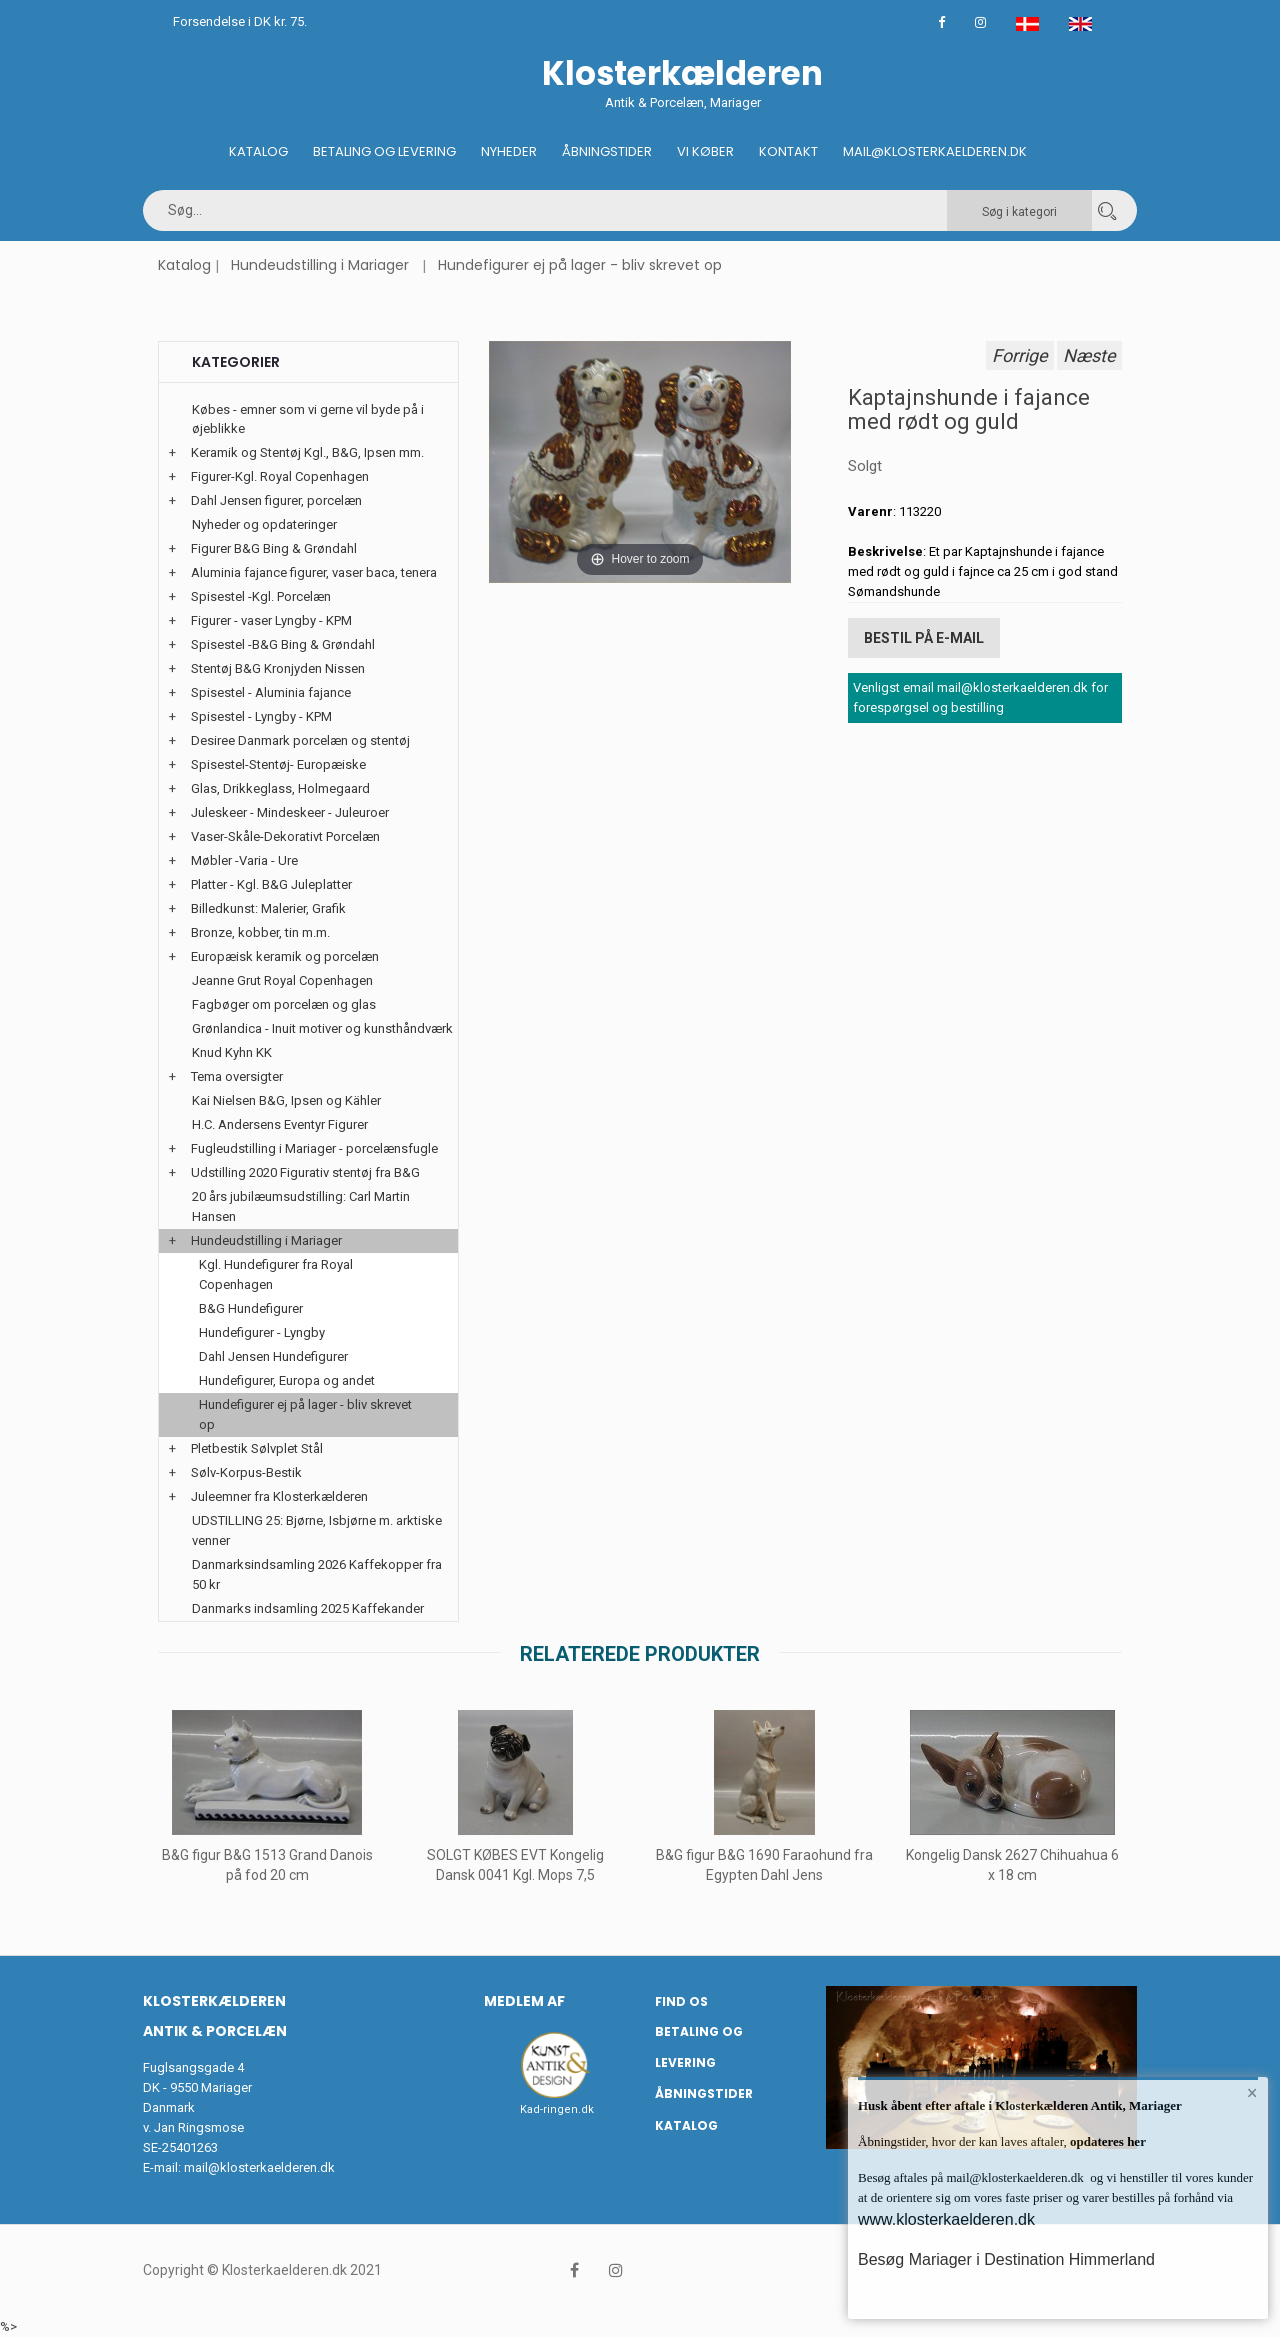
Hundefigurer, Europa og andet (287, 1380)
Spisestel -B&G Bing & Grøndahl (283, 644)
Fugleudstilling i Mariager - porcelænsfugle (314, 1148)
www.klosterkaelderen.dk (946, 2219)
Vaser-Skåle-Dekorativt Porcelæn (285, 836)
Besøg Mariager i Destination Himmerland (1006, 2259)
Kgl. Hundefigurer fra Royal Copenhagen (276, 1274)
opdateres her (1106, 2141)
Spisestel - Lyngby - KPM (261, 716)
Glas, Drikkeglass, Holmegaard (280, 788)
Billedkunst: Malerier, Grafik (268, 908)
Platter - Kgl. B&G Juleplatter (271, 884)
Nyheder (509, 151)
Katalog (258, 151)
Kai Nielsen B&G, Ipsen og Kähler (286, 1100)
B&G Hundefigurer (251, 1308)
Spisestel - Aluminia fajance (271, 692)
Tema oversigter (237, 1076)
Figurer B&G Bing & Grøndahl (274, 548)
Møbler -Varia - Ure (244, 860)
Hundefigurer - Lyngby (262, 1332)
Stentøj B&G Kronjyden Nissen (278, 668)
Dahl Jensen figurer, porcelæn (276, 500)
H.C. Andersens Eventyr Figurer (280, 1124)
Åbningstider (607, 151)
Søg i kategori (1019, 212)
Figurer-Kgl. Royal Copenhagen (280, 476)
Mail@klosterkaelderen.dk (935, 151)
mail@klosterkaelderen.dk (259, 2167)
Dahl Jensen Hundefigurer (273, 1356)
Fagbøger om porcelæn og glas (284, 1004)
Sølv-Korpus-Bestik (246, 1472)
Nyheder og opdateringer (264, 524)
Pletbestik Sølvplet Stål (257, 1448)
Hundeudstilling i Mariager (320, 265)
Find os (681, 2001)
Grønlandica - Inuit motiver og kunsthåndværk (322, 1028)
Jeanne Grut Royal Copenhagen (282, 980)
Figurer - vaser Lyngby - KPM (271, 620)
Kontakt (788, 151)
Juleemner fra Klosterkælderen (279, 1496)
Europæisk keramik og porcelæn (285, 956)
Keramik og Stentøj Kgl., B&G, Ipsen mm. (307, 452)
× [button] (1252, 2093)
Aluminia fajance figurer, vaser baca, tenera (314, 572)
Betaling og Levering (384, 151)
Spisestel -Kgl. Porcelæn (261, 596)
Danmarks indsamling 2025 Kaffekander (308, 1608)
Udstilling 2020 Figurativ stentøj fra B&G (305, 1172)
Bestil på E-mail (924, 638)
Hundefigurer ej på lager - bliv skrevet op (580, 265)
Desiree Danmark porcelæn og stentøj (300, 740)
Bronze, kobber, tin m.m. (260, 932)
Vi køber (705, 151)
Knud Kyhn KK (232, 1052)
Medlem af (524, 2001)
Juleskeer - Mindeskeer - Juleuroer (290, 812)
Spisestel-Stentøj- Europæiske (278, 764)
